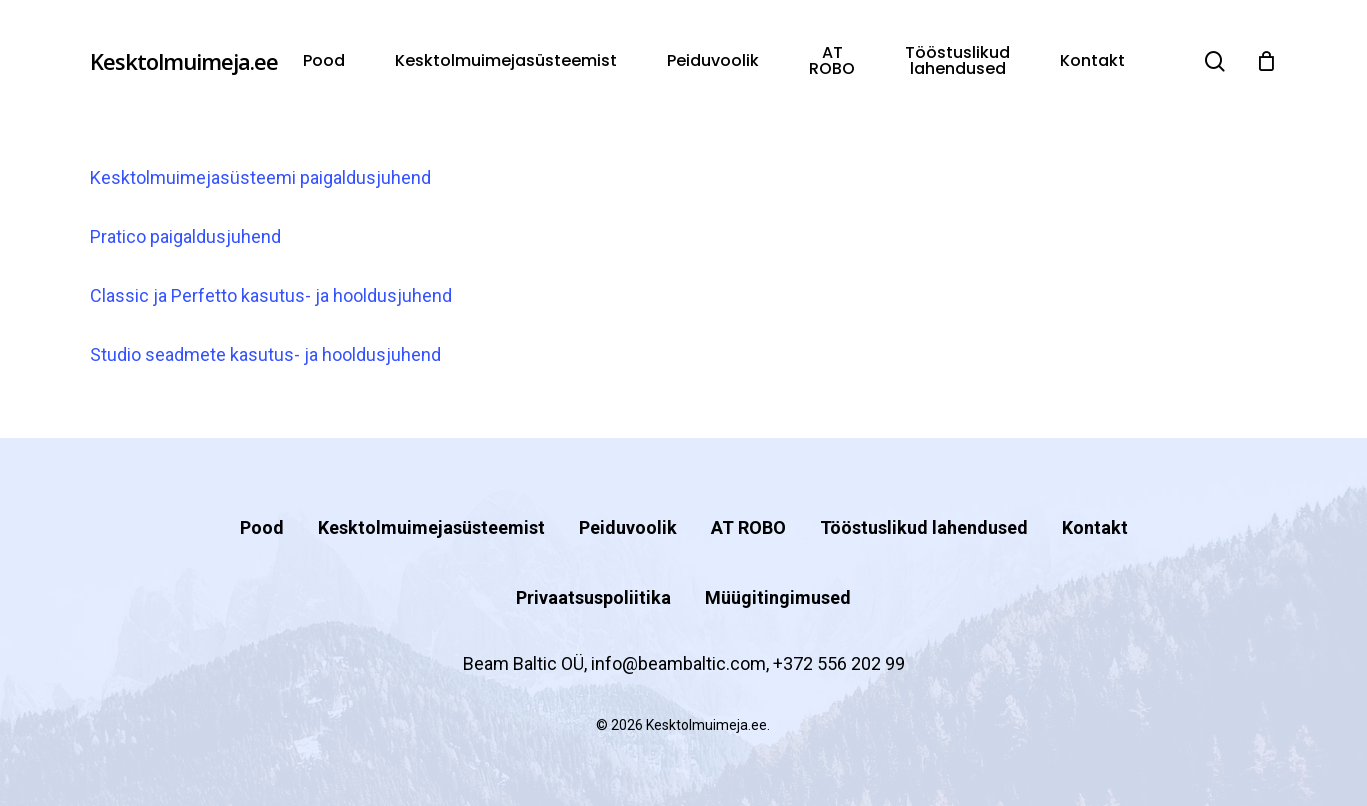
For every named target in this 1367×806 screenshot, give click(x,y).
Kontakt (1095, 527)
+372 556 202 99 (839, 663)
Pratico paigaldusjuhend (185, 236)
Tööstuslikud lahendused (924, 527)
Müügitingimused (778, 597)
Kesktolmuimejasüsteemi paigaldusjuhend (260, 177)
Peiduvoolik (628, 527)
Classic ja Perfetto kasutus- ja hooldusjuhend (271, 295)
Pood (262, 527)
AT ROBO (748, 527)
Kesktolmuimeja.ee (184, 61)
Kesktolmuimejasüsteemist (431, 527)
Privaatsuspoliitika (593, 597)
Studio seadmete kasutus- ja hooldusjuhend (265, 354)
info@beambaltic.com (678, 663)
